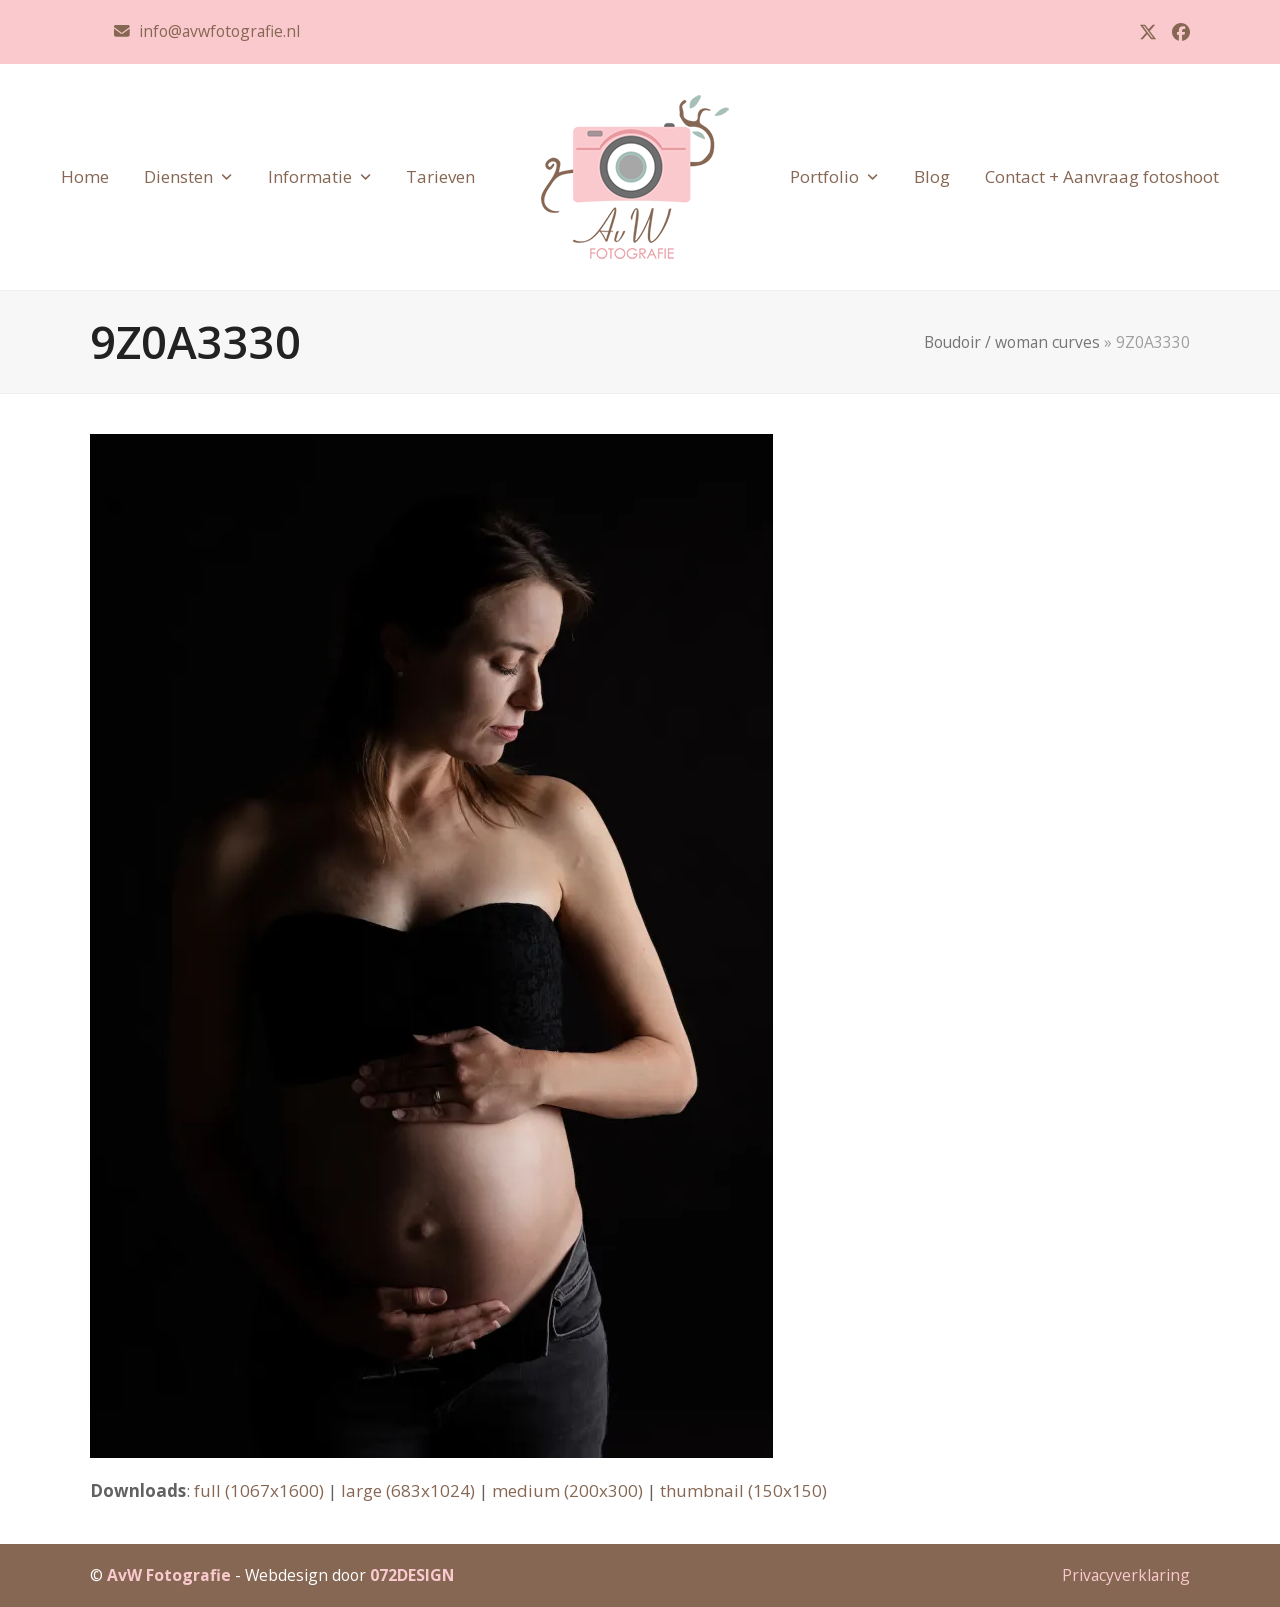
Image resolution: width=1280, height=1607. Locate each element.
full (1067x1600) (259, 1490)
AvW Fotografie (169, 1575)
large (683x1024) (408, 1490)
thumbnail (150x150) (743, 1490)
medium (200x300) (567, 1490)
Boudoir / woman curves (1012, 342)
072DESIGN (412, 1575)
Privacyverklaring (1126, 1575)
